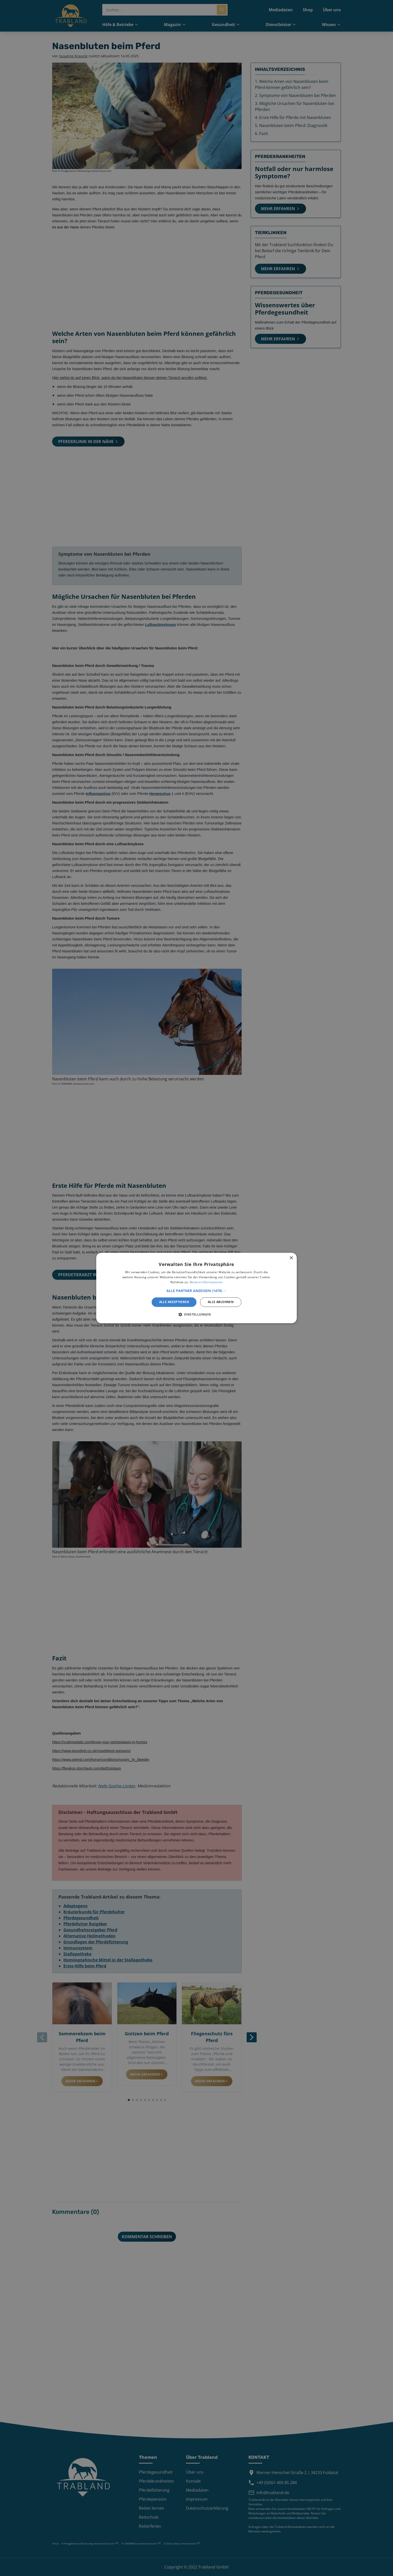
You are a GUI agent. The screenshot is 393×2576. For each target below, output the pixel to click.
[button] (196, 1291)
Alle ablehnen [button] (221, 1302)
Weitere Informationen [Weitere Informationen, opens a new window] (206, 1282)
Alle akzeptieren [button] (174, 1302)
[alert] (196, 1288)
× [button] (291, 1258)
